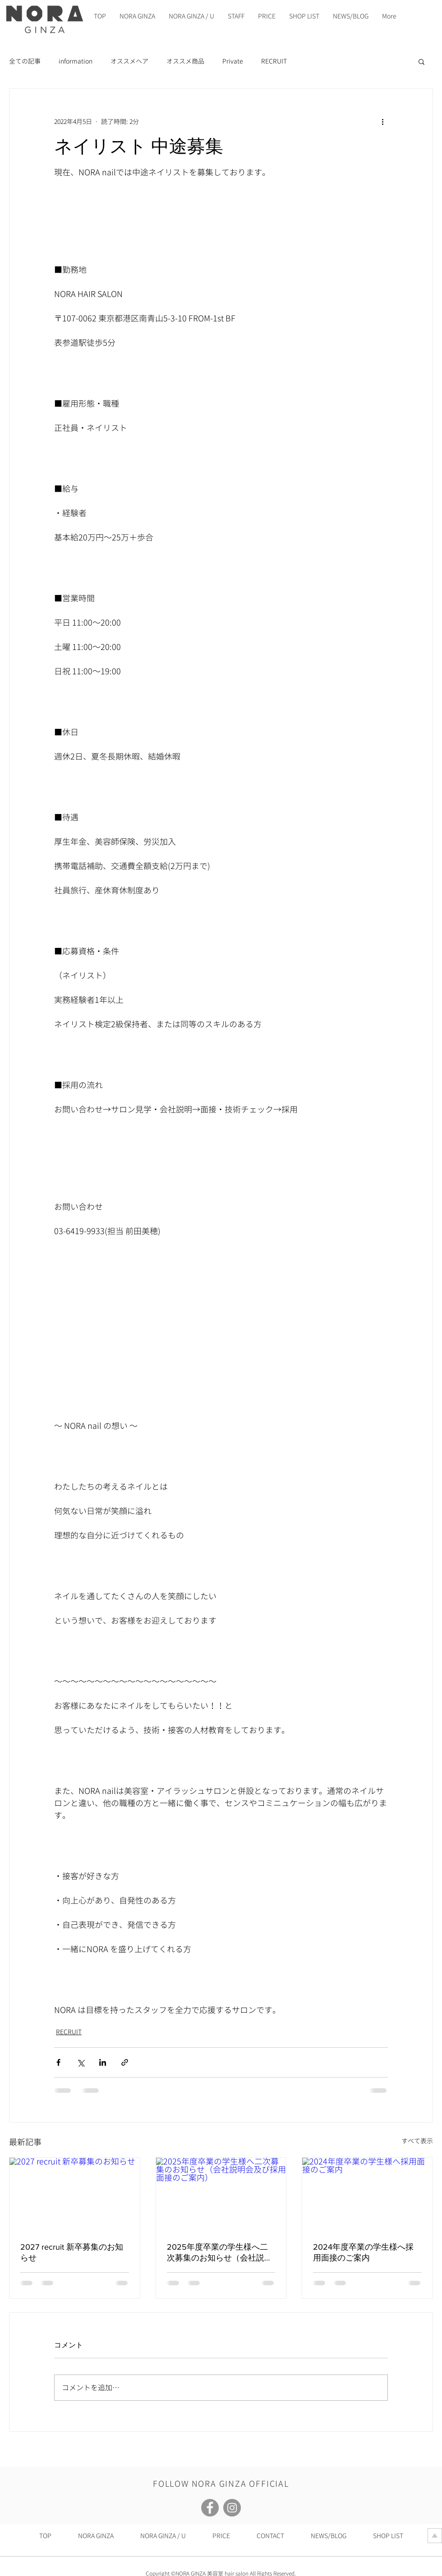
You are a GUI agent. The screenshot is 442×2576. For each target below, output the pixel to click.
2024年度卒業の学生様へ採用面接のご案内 (363, 2252)
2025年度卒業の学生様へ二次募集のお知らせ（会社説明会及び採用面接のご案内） (219, 2252)
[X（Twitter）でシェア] (80, 2062)
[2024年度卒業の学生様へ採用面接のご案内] (367, 2194)
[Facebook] (210, 2508)
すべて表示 (417, 2141)
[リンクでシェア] (124, 2062)
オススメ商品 (185, 61)
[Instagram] (232, 2508)
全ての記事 (25, 61)
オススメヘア (129, 61)
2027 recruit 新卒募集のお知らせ (71, 2252)
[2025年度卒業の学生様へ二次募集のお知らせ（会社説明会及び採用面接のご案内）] (221, 2194)
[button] (421, 61)
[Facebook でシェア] (58, 2062)
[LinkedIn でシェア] (102, 2062)
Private (232, 61)
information (75, 61)
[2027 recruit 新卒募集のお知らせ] (74, 2194)
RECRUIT (274, 61)
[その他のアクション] (382, 121)
